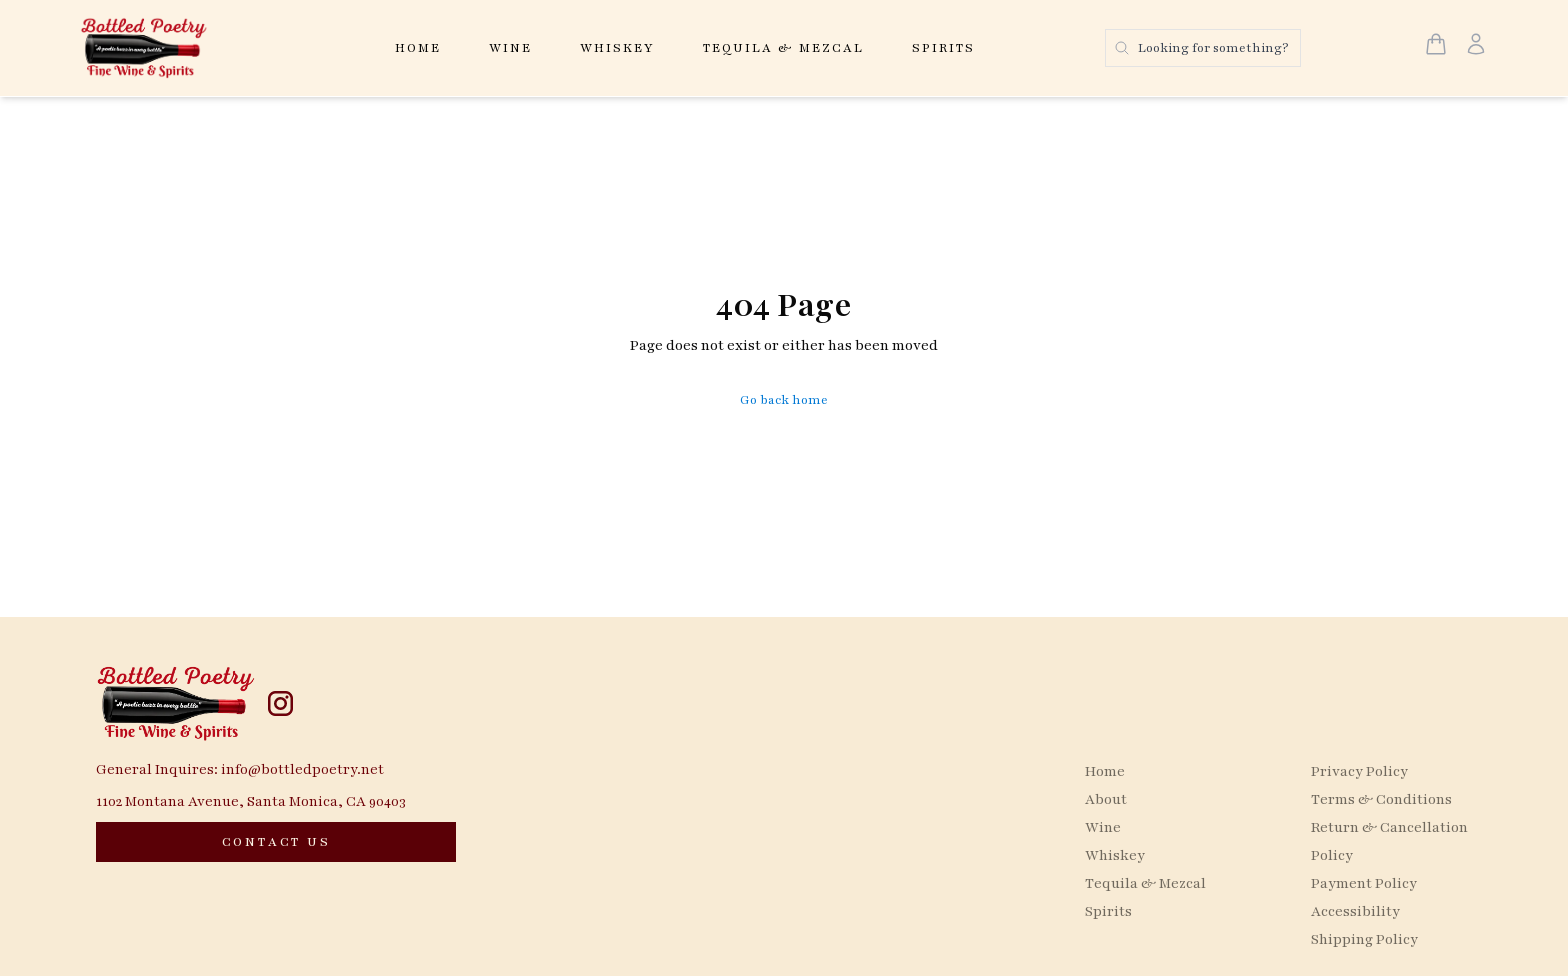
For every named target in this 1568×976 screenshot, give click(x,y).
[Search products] (1203, 48)
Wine (510, 48)
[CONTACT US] (276, 842)
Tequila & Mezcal (783, 48)
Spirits (943, 48)
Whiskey (617, 48)
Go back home (784, 400)
